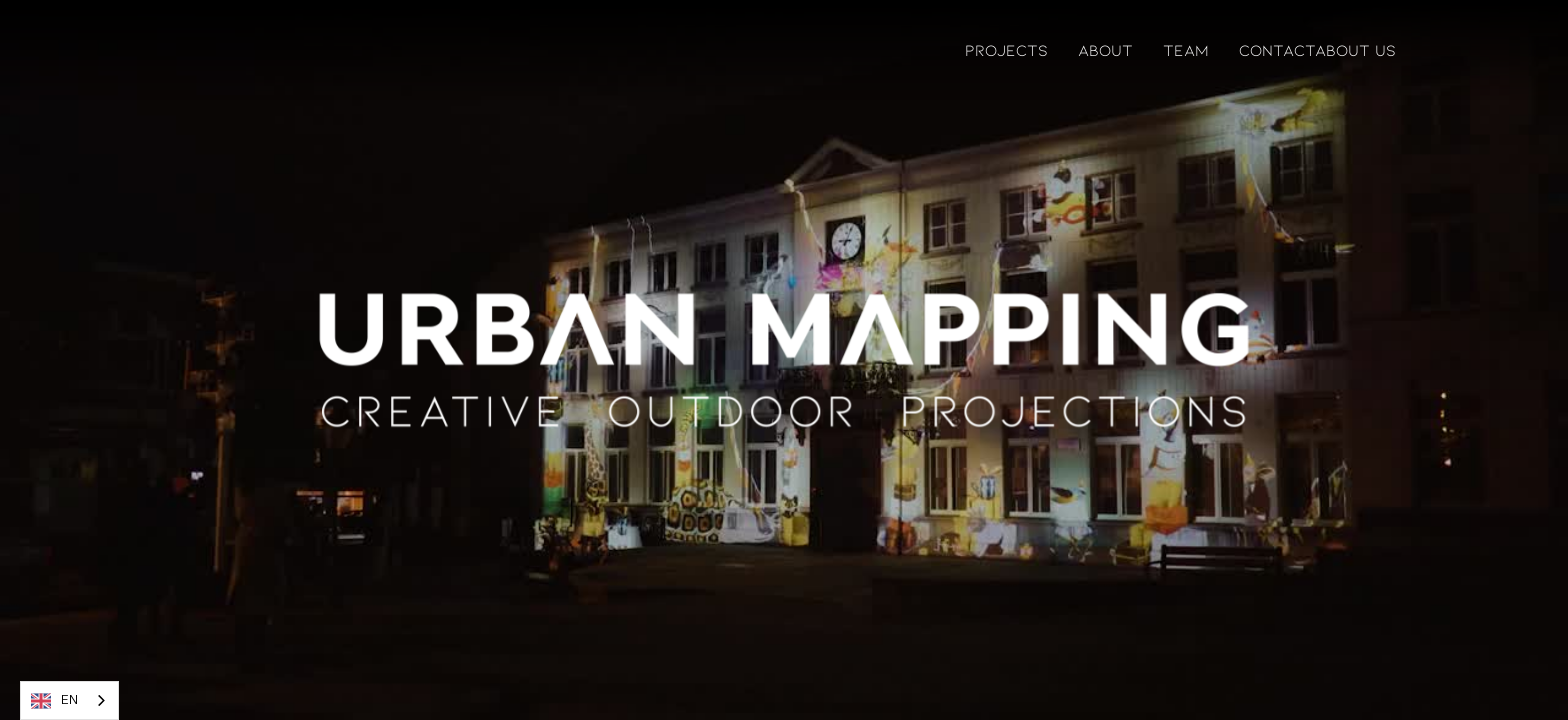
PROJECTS (1006, 49)
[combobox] (69, 700)
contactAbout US (1317, 49)
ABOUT (1105, 49)
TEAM (1186, 49)
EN (54, 701)
